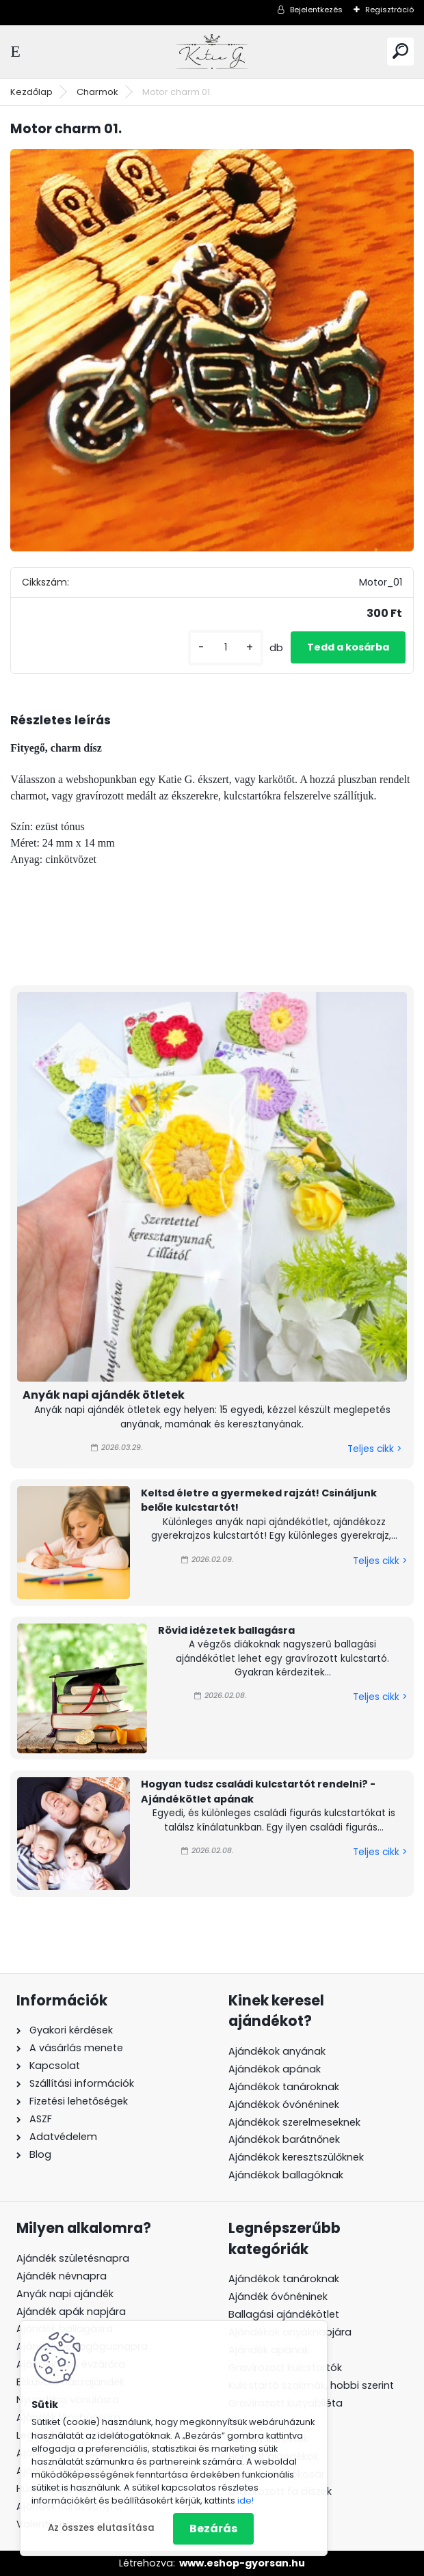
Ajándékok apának (274, 2069)
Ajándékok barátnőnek (284, 2139)
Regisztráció (389, 9)
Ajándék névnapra (61, 2276)
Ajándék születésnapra (72, 2258)
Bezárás (213, 2528)
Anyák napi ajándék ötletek (104, 1395)
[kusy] (226, 647)
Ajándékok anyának (277, 2051)
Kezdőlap (31, 91)
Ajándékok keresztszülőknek (296, 2157)
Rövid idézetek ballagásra (226, 1630)
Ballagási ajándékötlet (283, 2314)
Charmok (97, 91)
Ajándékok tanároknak (283, 2087)
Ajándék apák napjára (71, 2311)
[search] (400, 51)
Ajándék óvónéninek (278, 2296)
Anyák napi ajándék (65, 2294)
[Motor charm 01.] (212, 350)
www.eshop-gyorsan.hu (242, 2563)
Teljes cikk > (374, 1448)
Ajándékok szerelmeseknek (294, 2122)
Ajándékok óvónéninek (283, 2104)
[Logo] (212, 51)
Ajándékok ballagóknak (285, 2175)
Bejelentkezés (316, 9)
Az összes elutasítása (101, 2527)
